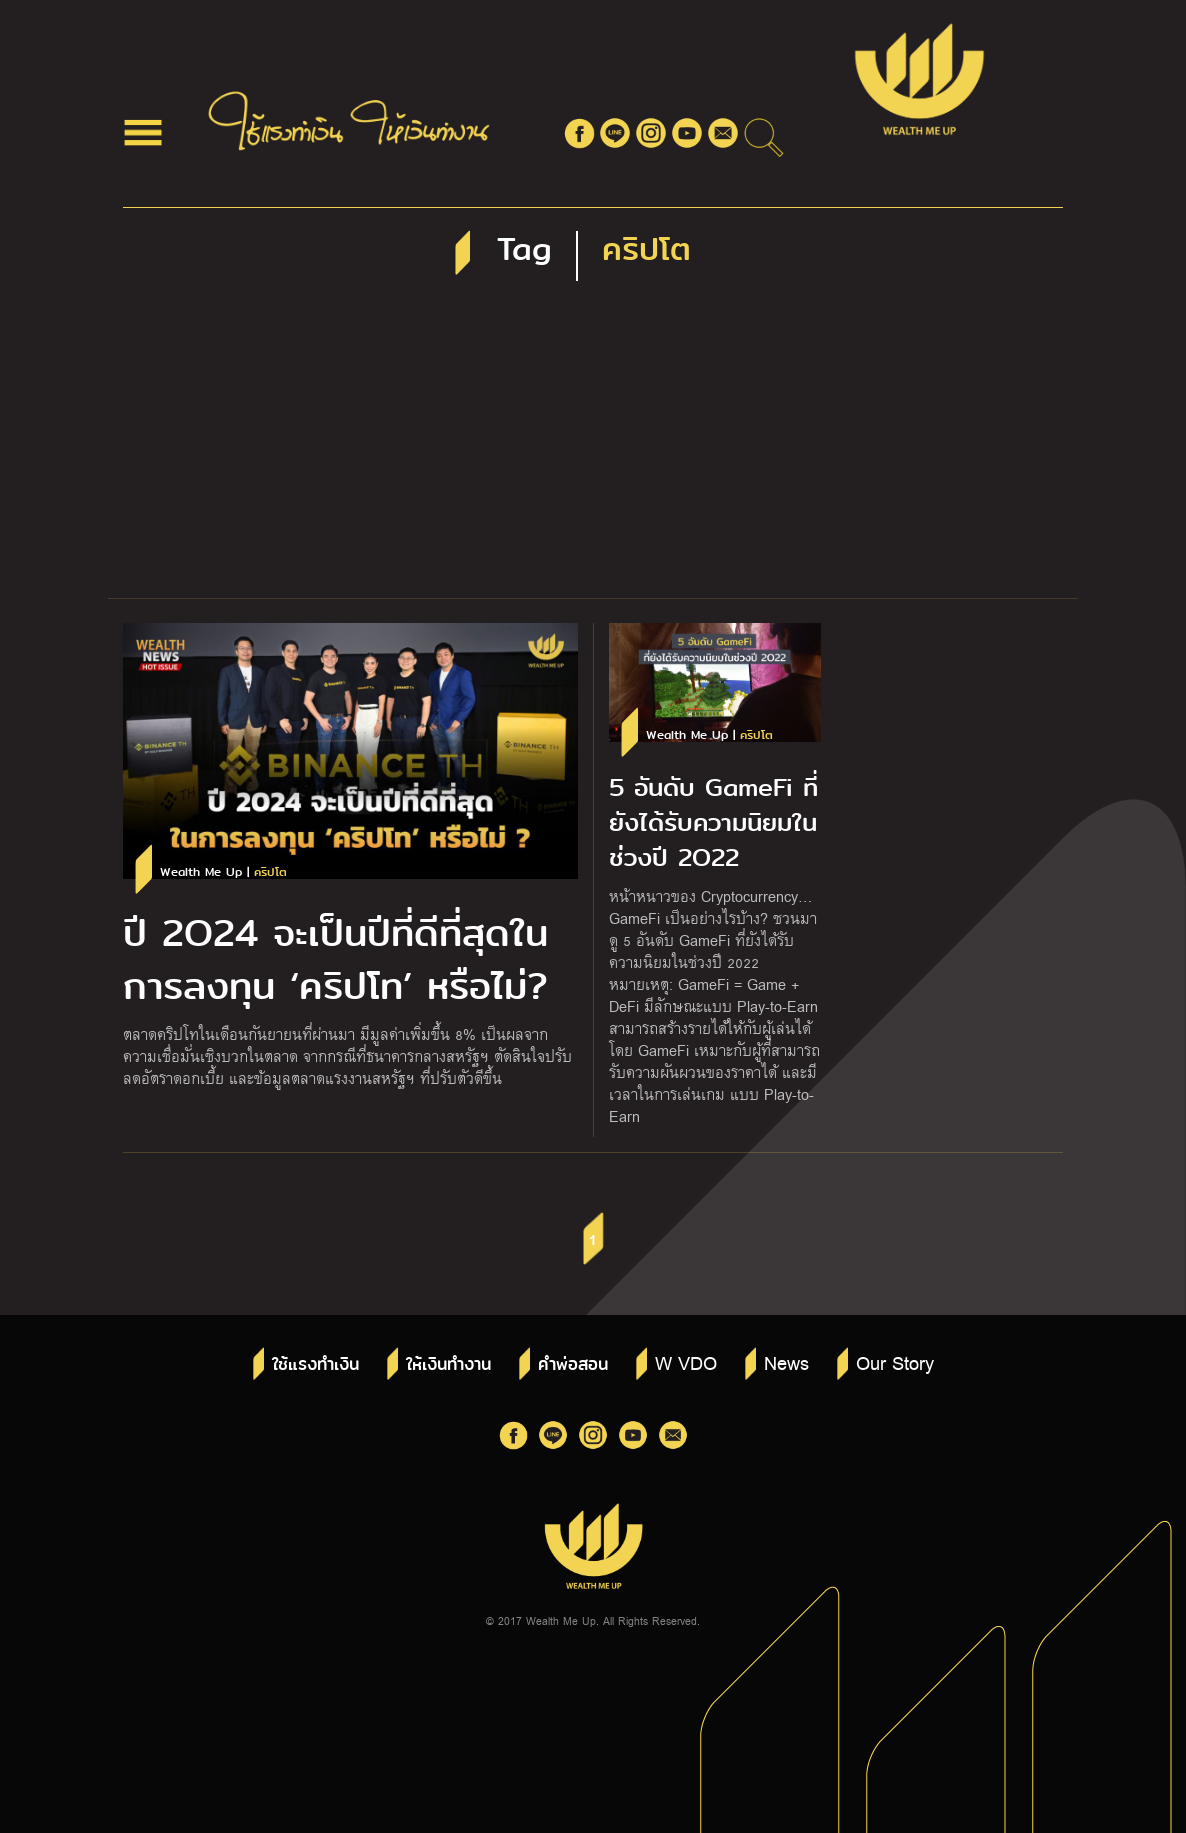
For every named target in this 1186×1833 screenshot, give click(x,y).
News (786, 1362)
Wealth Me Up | (223, 872)
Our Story (895, 1362)
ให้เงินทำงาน (448, 1364)
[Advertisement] (593, 448)
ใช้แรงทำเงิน (315, 1364)
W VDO (686, 1362)
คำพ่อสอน (573, 1364)
